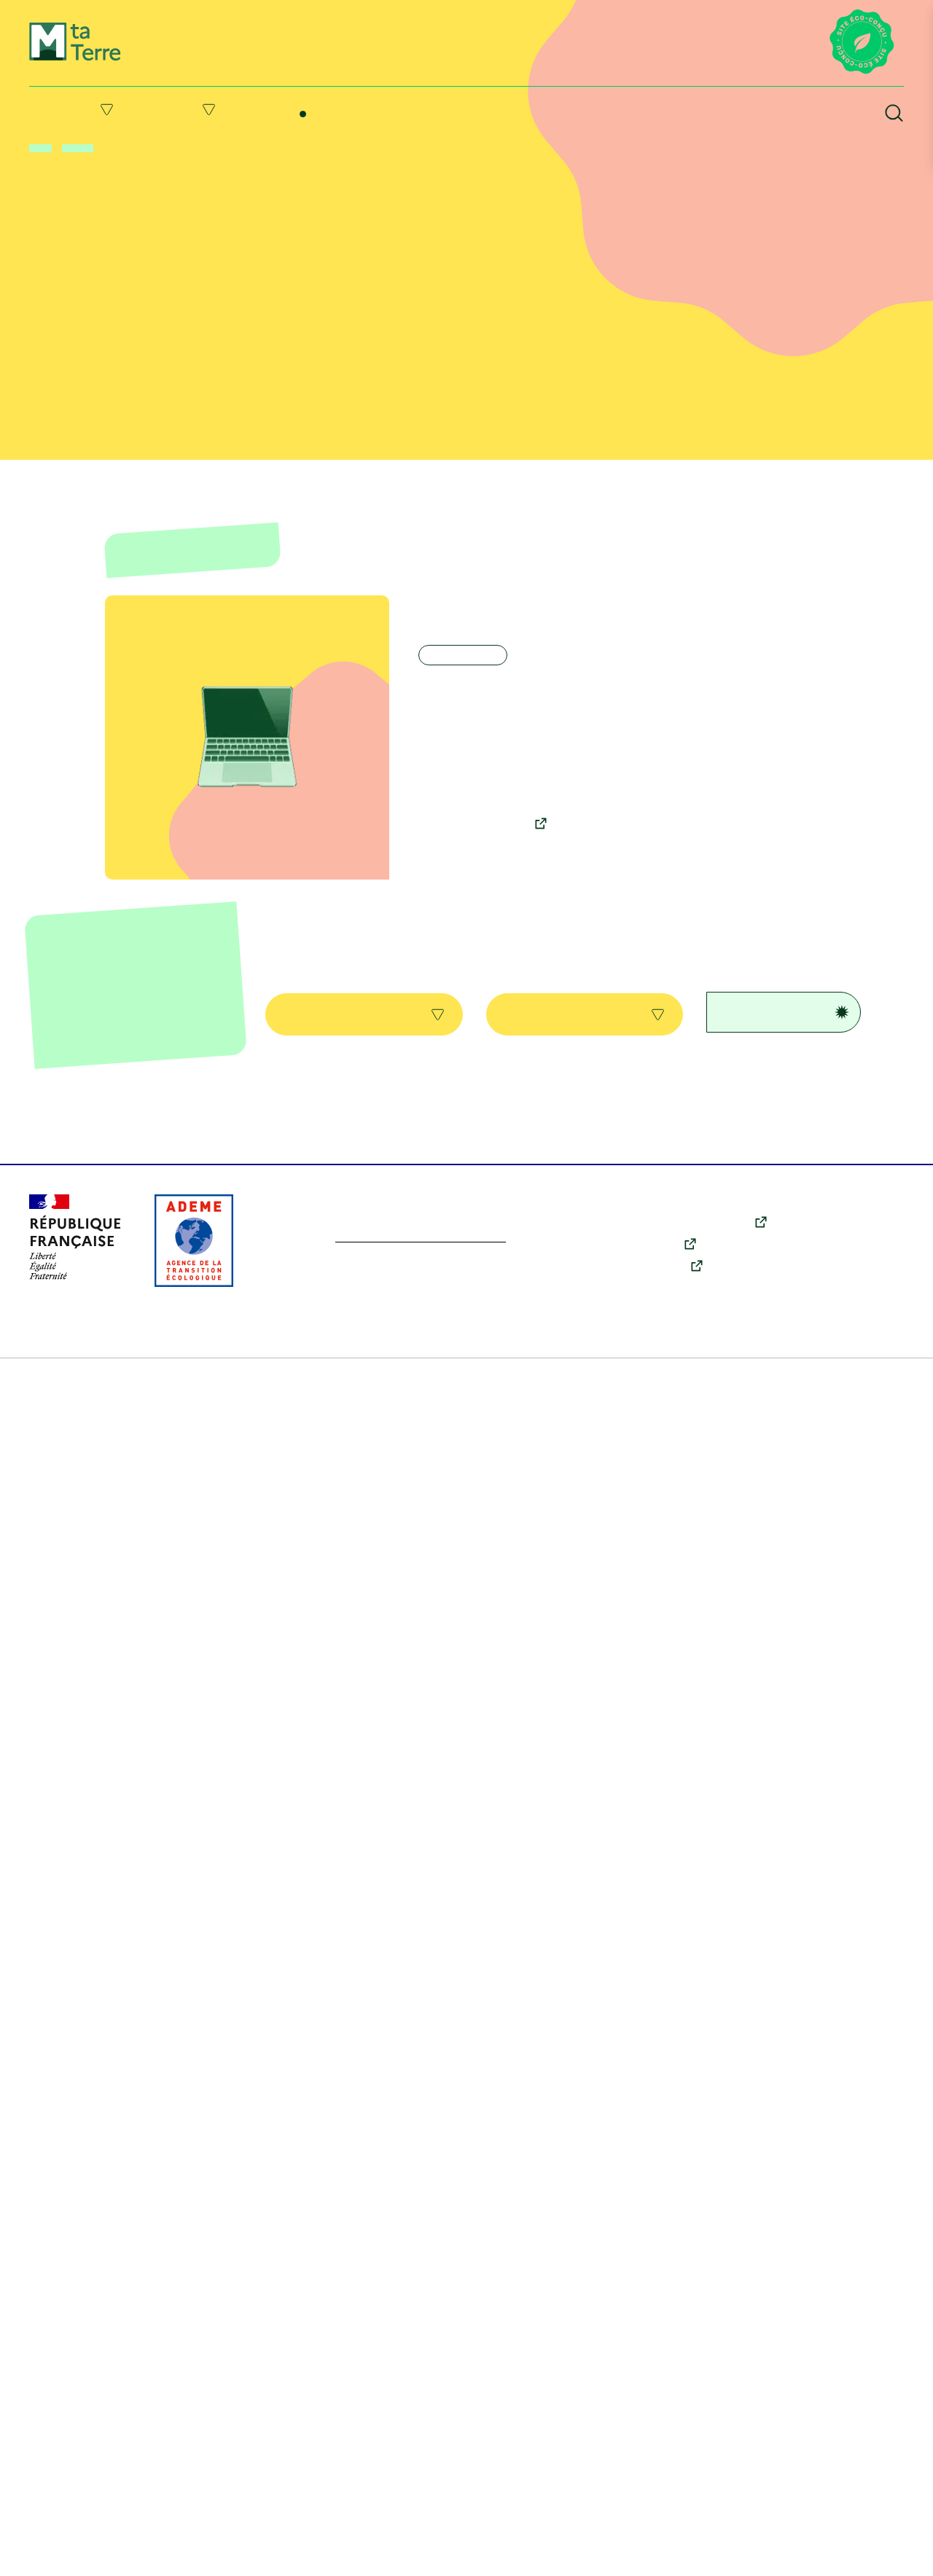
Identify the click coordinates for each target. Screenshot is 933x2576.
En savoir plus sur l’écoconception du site (437, 2412)
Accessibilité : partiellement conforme (703, 2554)
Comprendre (78, 109)
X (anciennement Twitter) (704, 2396)
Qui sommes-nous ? (856, 2436)
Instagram (665, 2439)
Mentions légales (139, 2554)
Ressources (588, 109)
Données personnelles (541, 2554)
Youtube (661, 2418)
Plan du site (57, 2554)
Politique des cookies (423, 2554)
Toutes (364, 990)
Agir (209, 109)
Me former (323, 96)
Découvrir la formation (483, 836)
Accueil (42, 149)
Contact (830, 2456)
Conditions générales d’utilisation (275, 2554)
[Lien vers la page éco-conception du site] (862, 43)
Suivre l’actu (455, 109)
